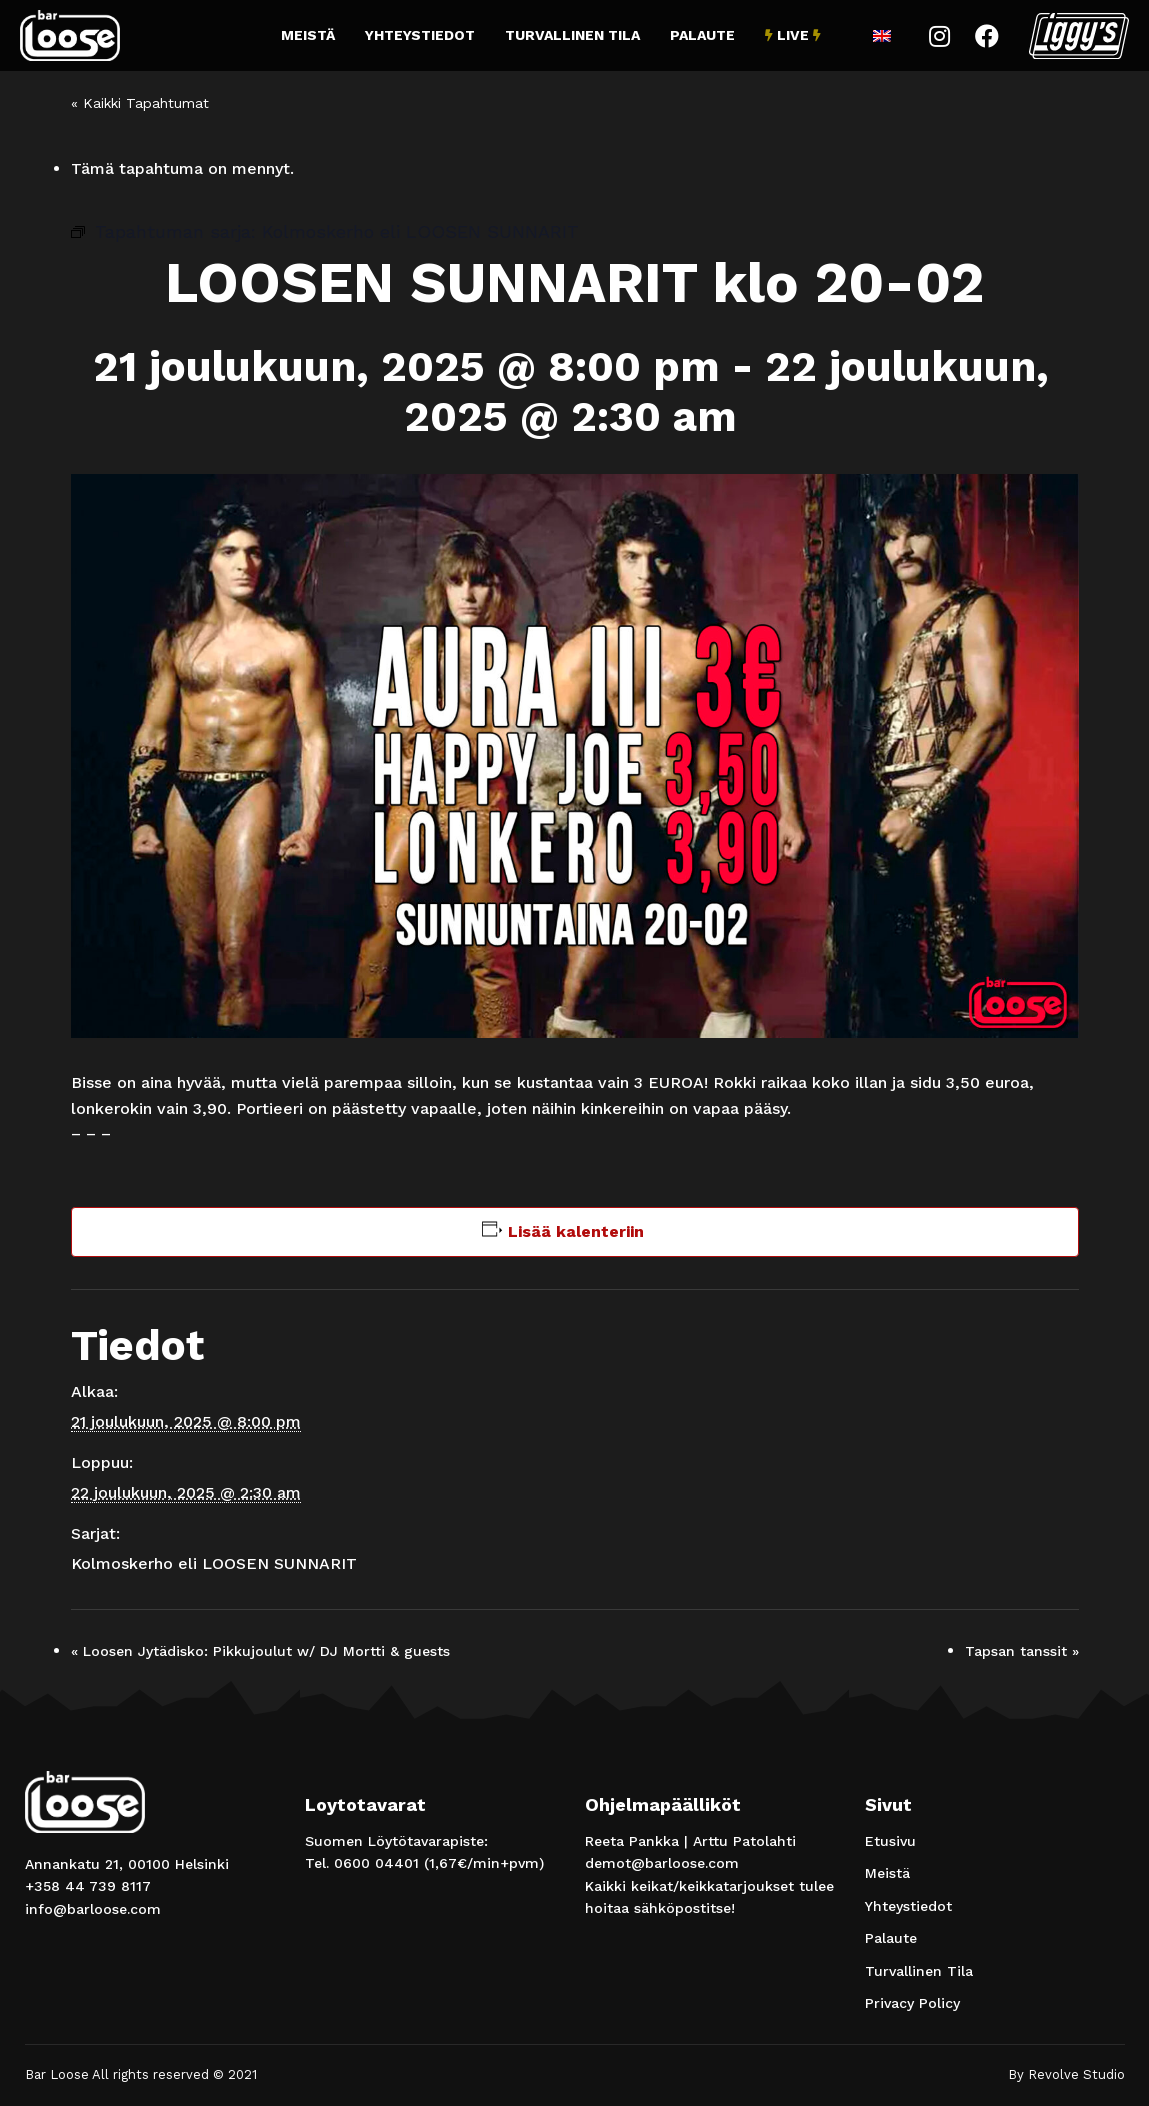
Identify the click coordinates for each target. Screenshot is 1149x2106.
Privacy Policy (912, 2003)
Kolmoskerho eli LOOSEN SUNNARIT (214, 1563)
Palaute (702, 35)
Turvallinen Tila (572, 35)
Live (793, 35)
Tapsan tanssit (1022, 1651)
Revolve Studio (1076, 2074)
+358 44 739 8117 (88, 1886)
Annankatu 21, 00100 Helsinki (127, 1864)
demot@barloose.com (662, 1863)
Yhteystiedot (420, 35)
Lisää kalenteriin (576, 1231)
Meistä (308, 35)
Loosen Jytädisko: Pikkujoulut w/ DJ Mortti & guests (260, 1651)
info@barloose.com (93, 1909)
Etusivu (890, 1841)
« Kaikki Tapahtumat (140, 103)
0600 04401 (376, 1863)
